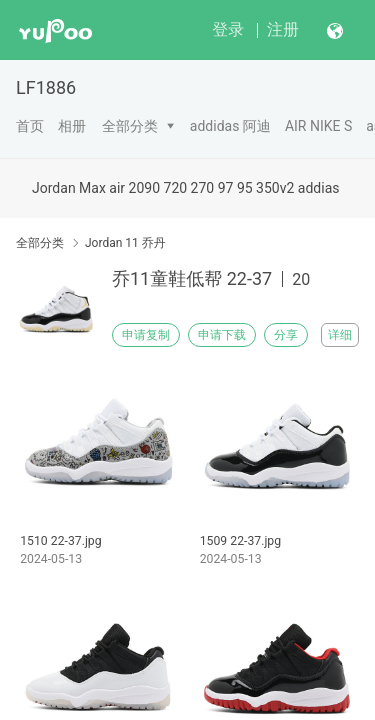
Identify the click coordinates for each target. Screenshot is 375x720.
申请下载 (222, 335)
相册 (72, 126)
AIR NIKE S (318, 126)
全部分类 (130, 126)
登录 (228, 29)
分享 (286, 335)
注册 (283, 29)
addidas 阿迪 (230, 126)
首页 (30, 126)
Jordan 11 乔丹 (125, 243)
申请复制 (146, 335)
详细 (340, 335)
